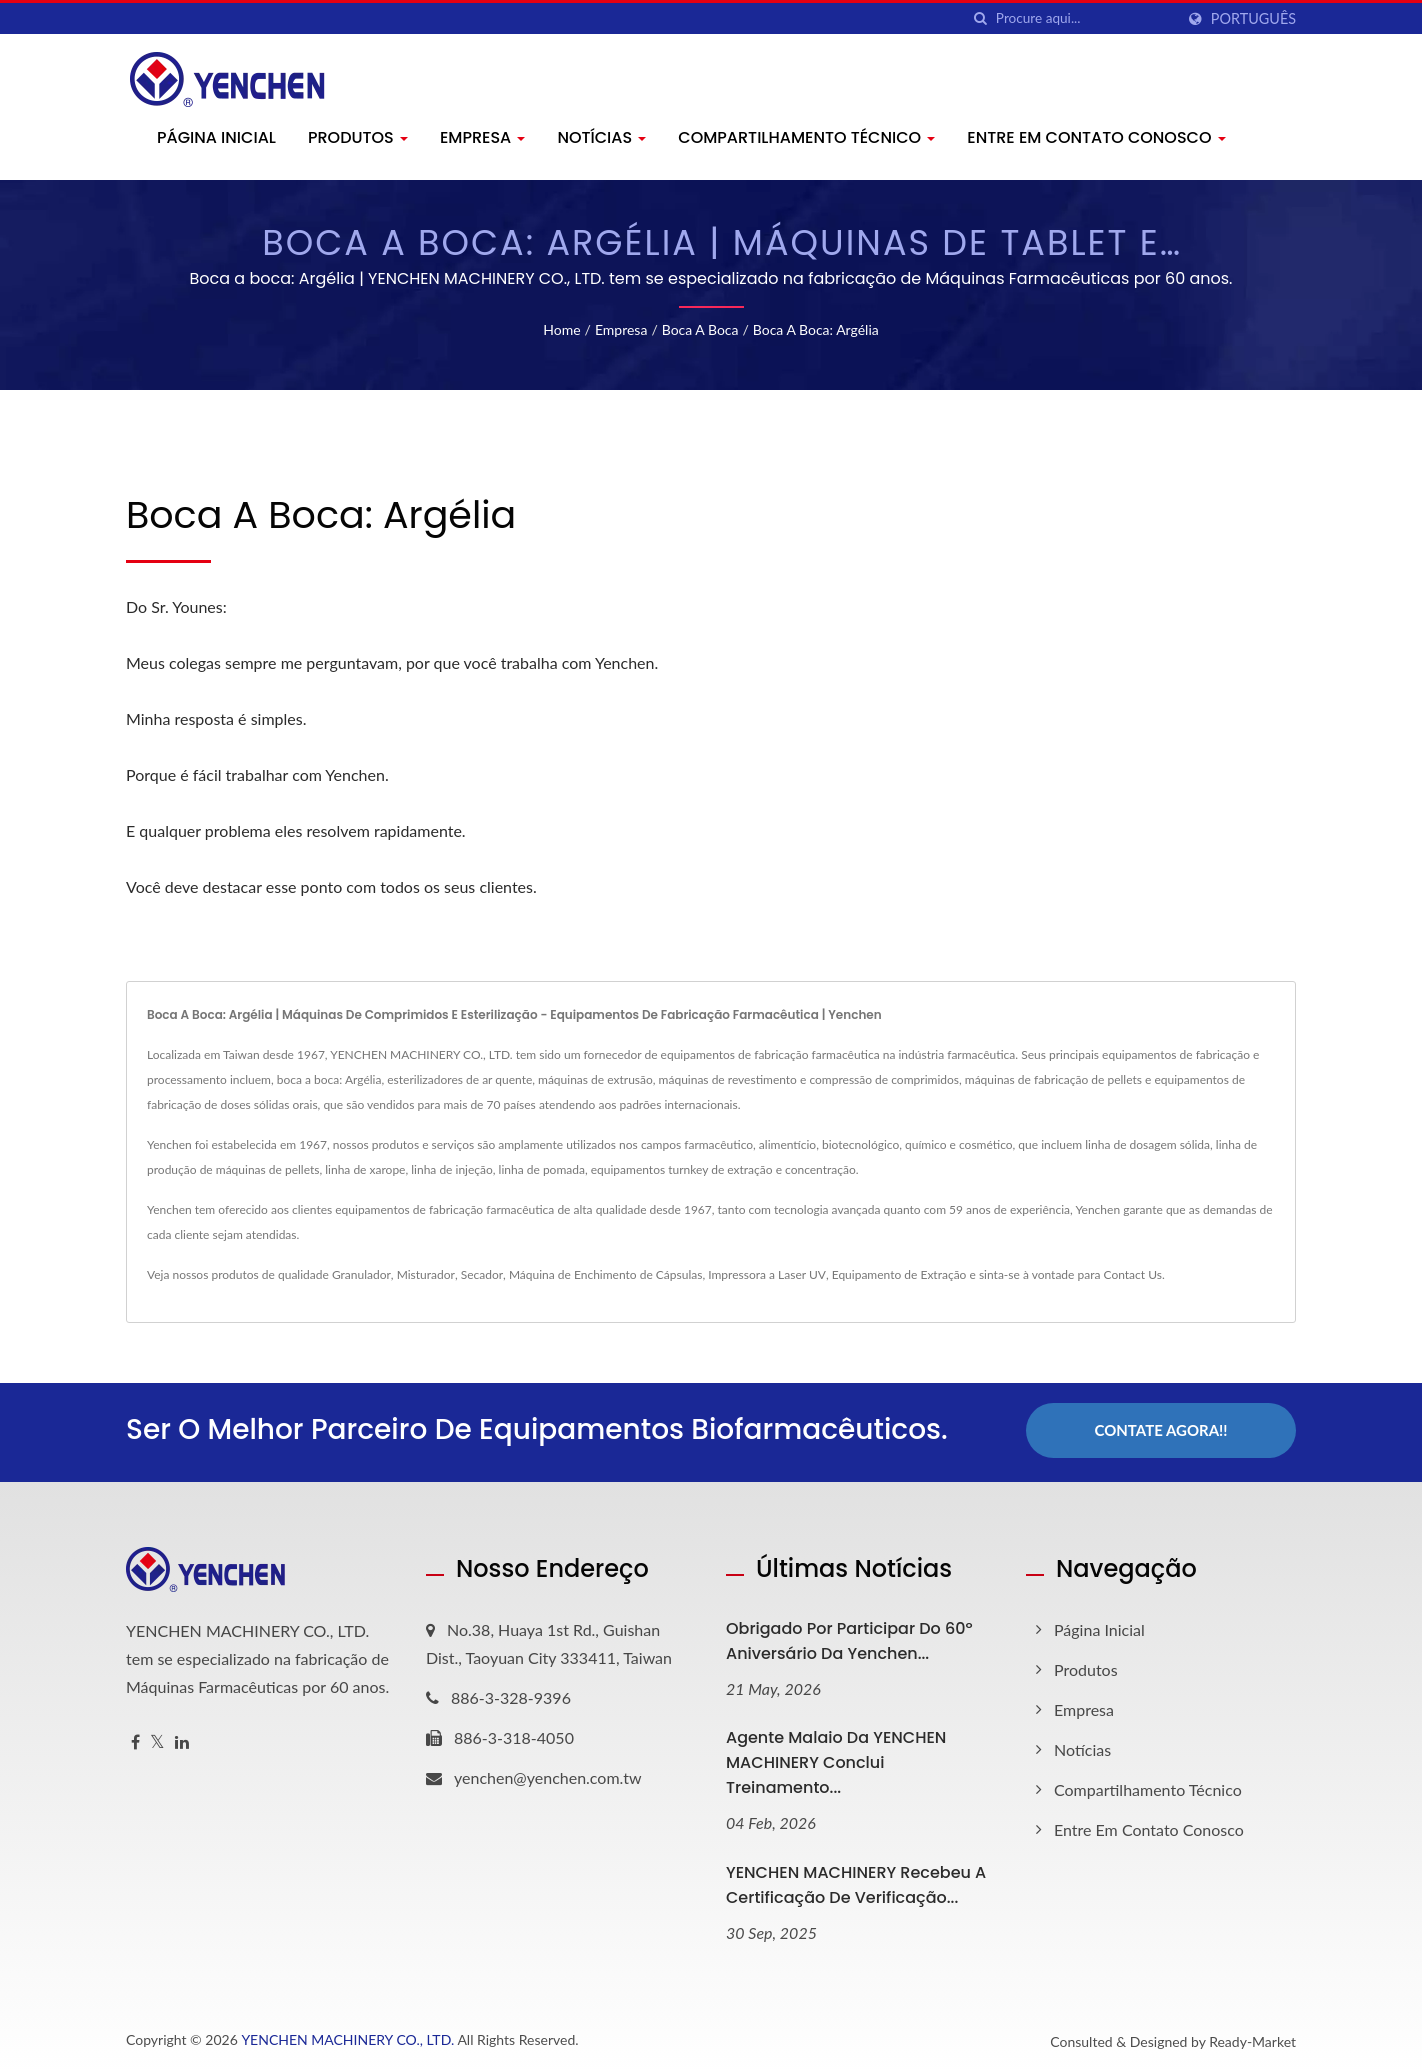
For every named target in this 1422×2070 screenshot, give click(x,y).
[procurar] (981, 18)
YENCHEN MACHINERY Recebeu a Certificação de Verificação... (856, 1882)
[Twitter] (157, 1738)
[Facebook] (135, 1738)
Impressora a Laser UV (767, 1274)
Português (1253, 19)
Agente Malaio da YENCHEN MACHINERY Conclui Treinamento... (836, 1759)
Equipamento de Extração (899, 1274)
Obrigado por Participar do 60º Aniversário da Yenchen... (849, 1637)
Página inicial (216, 137)
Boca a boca (700, 329)
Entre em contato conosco (1096, 137)
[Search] (1085, 18)
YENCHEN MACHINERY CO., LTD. (347, 2036)
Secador (482, 1274)
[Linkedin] (182, 1738)
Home (561, 329)
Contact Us (1132, 1274)
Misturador (426, 1274)
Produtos (358, 137)
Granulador (361, 1274)
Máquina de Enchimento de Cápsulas (606, 1274)
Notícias (601, 137)
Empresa (483, 137)
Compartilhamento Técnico (806, 137)
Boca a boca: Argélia (816, 329)
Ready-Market (1252, 2038)
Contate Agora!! (1160, 1430)
